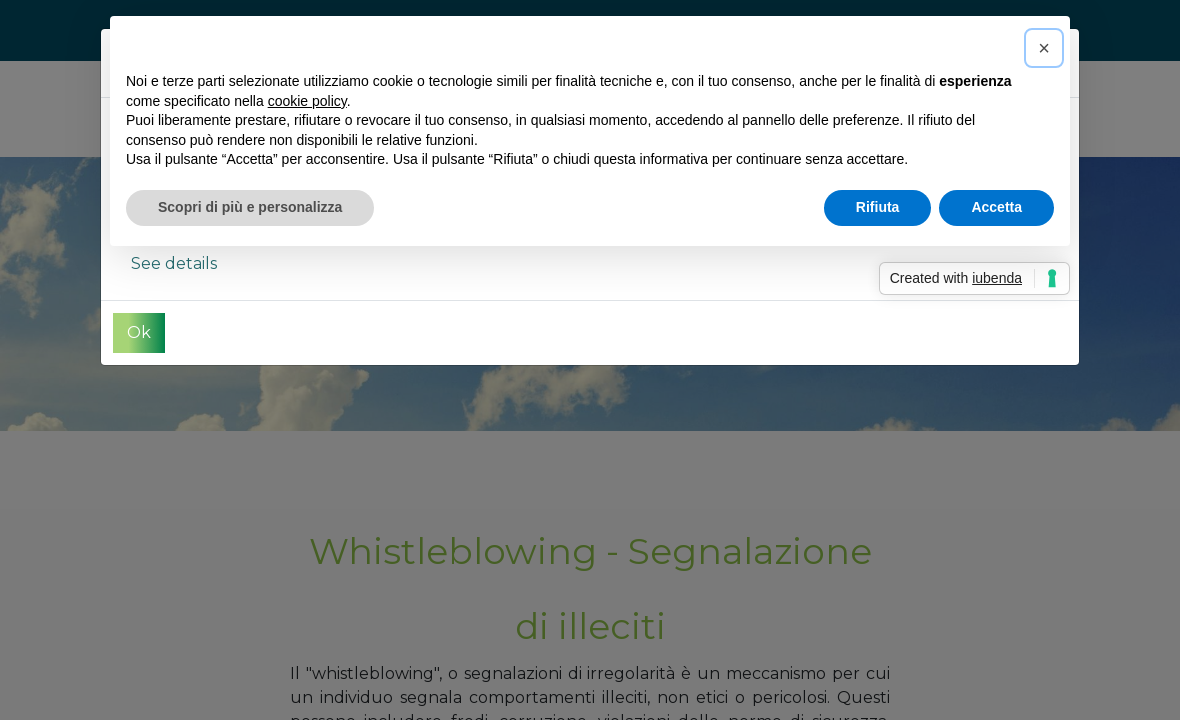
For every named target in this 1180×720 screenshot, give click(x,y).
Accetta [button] (996, 207)
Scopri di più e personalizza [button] (250, 207)
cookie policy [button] (307, 101)
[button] (1044, 48)
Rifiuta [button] (878, 207)
